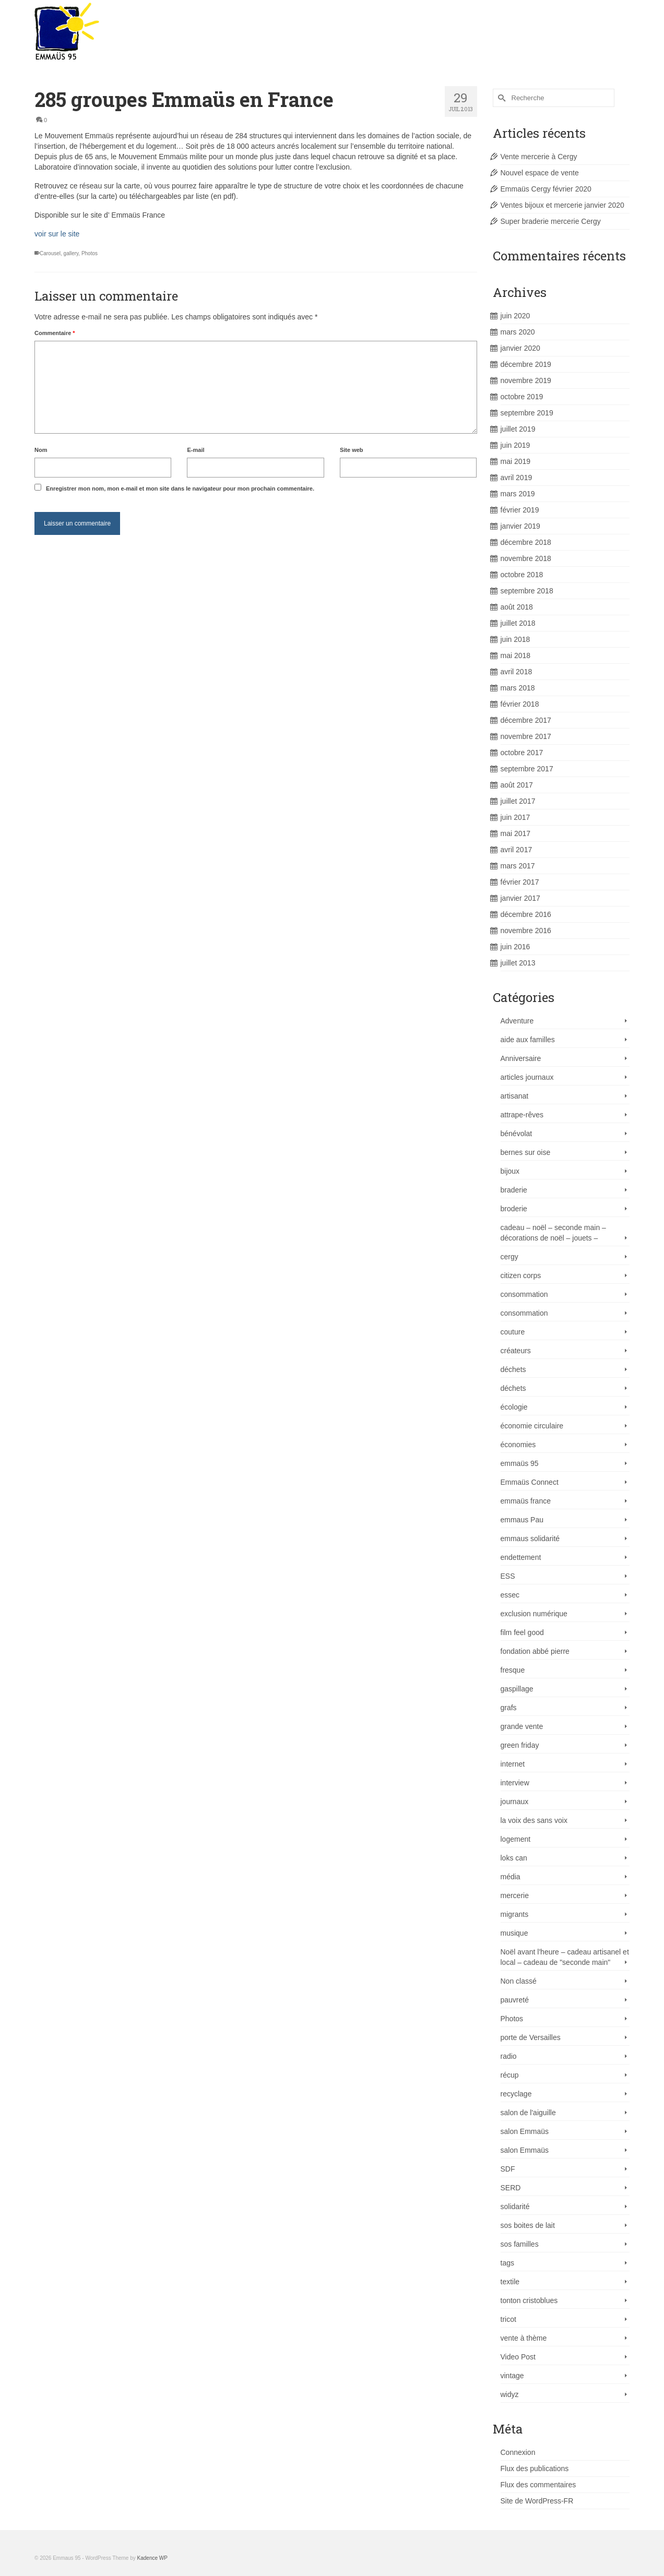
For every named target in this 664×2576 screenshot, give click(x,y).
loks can (514, 1858)
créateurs (516, 1350)
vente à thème (524, 2338)
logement (516, 1839)
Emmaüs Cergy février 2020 (546, 189)
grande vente (522, 1726)
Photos (89, 253)
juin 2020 (515, 316)
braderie (514, 1190)
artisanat (515, 1096)
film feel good (522, 1632)
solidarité (515, 2206)
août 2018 (517, 607)
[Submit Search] (500, 98)
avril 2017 (516, 849)
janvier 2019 (520, 526)
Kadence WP (152, 2558)
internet (513, 1764)
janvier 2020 (520, 348)
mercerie (515, 1895)
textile (510, 2281)
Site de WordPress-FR (537, 2501)
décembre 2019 (526, 364)
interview (515, 1783)
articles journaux (527, 1077)
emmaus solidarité (530, 1538)
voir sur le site (56, 234)
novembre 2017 (526, 736)
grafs (509, 1707)
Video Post (518, 2357)
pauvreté (515, 2000)
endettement (521, 1557)
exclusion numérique (534, 1613)
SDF (508, 2169)
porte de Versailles (531, 2037)
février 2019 (520, 510)
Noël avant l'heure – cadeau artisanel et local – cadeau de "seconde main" (565, 1957)
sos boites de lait (528, 2225)
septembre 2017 (527, 769)
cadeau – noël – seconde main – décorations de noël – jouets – (553, 1232)
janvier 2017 (520, 898)
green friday (520, 1745)
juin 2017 (515, 817)
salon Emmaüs (525, 2131)
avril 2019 (516, 477)
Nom (40, 450)
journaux (515, 1801)
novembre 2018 (526, 558)
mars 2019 (518, 494)
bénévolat (516, 1133)
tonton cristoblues (529, 2300)
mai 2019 (516, 461)
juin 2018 (515, 639)
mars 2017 (518, 866)
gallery (71, 253)
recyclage (516, 2094)
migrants (515, 1914)
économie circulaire (532, 1426)
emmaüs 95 (520, 1463)
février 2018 (520, 704)
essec (510, 1595)
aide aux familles (528, 1039)
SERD (511, 2188)
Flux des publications (535, 2468)
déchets (513, 1369)
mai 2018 (516, 655)
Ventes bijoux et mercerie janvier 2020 (562, 205)
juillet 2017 (518, 801)
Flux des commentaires (538, 2484)
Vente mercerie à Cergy (539, 156)
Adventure (517, 1021)
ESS (508, 1576)
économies (518, 1444)
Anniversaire (521, 1058)
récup (510, 2075)
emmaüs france (526, 1501)
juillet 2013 (518, 963)
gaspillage (517, 1689)
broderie (514, 1208)
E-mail (195, 450)
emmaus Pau (522, 1520)
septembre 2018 (527, 591)
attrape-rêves (522, 1115)
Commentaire (54, 333)
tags (507, 2263)
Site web (351, 450)
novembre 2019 (526, 380)
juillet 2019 (518, 429)
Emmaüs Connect (530, 1482)
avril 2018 (516, 671)
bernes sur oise (526, 1152)
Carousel (50, 253)
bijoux (510, 1171)
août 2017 (517, 785)
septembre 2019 (527, 413)
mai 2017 (516, 833)
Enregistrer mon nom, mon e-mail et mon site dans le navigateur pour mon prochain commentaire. (180, 488)
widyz (510, 2394)
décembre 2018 (526, 542)
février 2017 (520, 882)
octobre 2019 (522, 396)
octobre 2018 (522, 574)
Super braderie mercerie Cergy (551, 221)
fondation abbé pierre (535, 1651)
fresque (513, 1670)
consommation (524, 1294)
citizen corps (521, 1275)
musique (514, 1933)
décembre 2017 (526, 720)
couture (513, 1332)
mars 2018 (518, 688)
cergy (509, 1257)
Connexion (518, 2452)
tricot (508, 2319)
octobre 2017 (522, 752)
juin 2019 (515, 445)
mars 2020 (518, 332)
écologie (514, 1407)
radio (509, 2056)
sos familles (520, 2244)
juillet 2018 (518, 623)
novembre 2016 (526, 930)
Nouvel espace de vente (540, 173)
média (510, 1877)
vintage (512, 2375)
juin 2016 (515, 947)
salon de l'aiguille (528, 2112)
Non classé (519, 1981)
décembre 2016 (526, 914)
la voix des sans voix (534, 1820)
